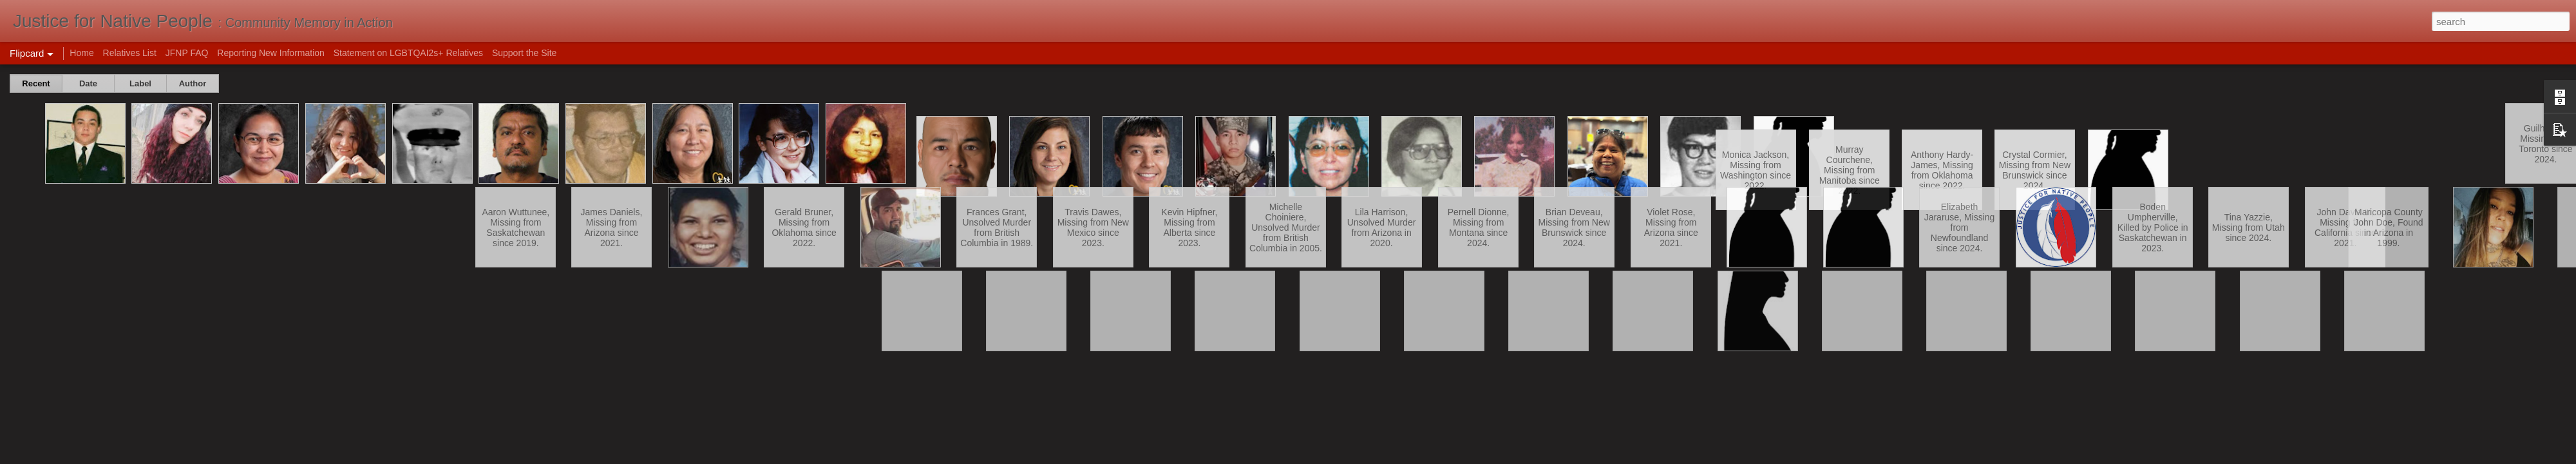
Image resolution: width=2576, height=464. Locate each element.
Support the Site (524, 53)
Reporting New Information (271, 53)
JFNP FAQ (187, 53)
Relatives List (129, 53)
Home (81, 53)
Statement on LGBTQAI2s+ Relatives (408, 53)
